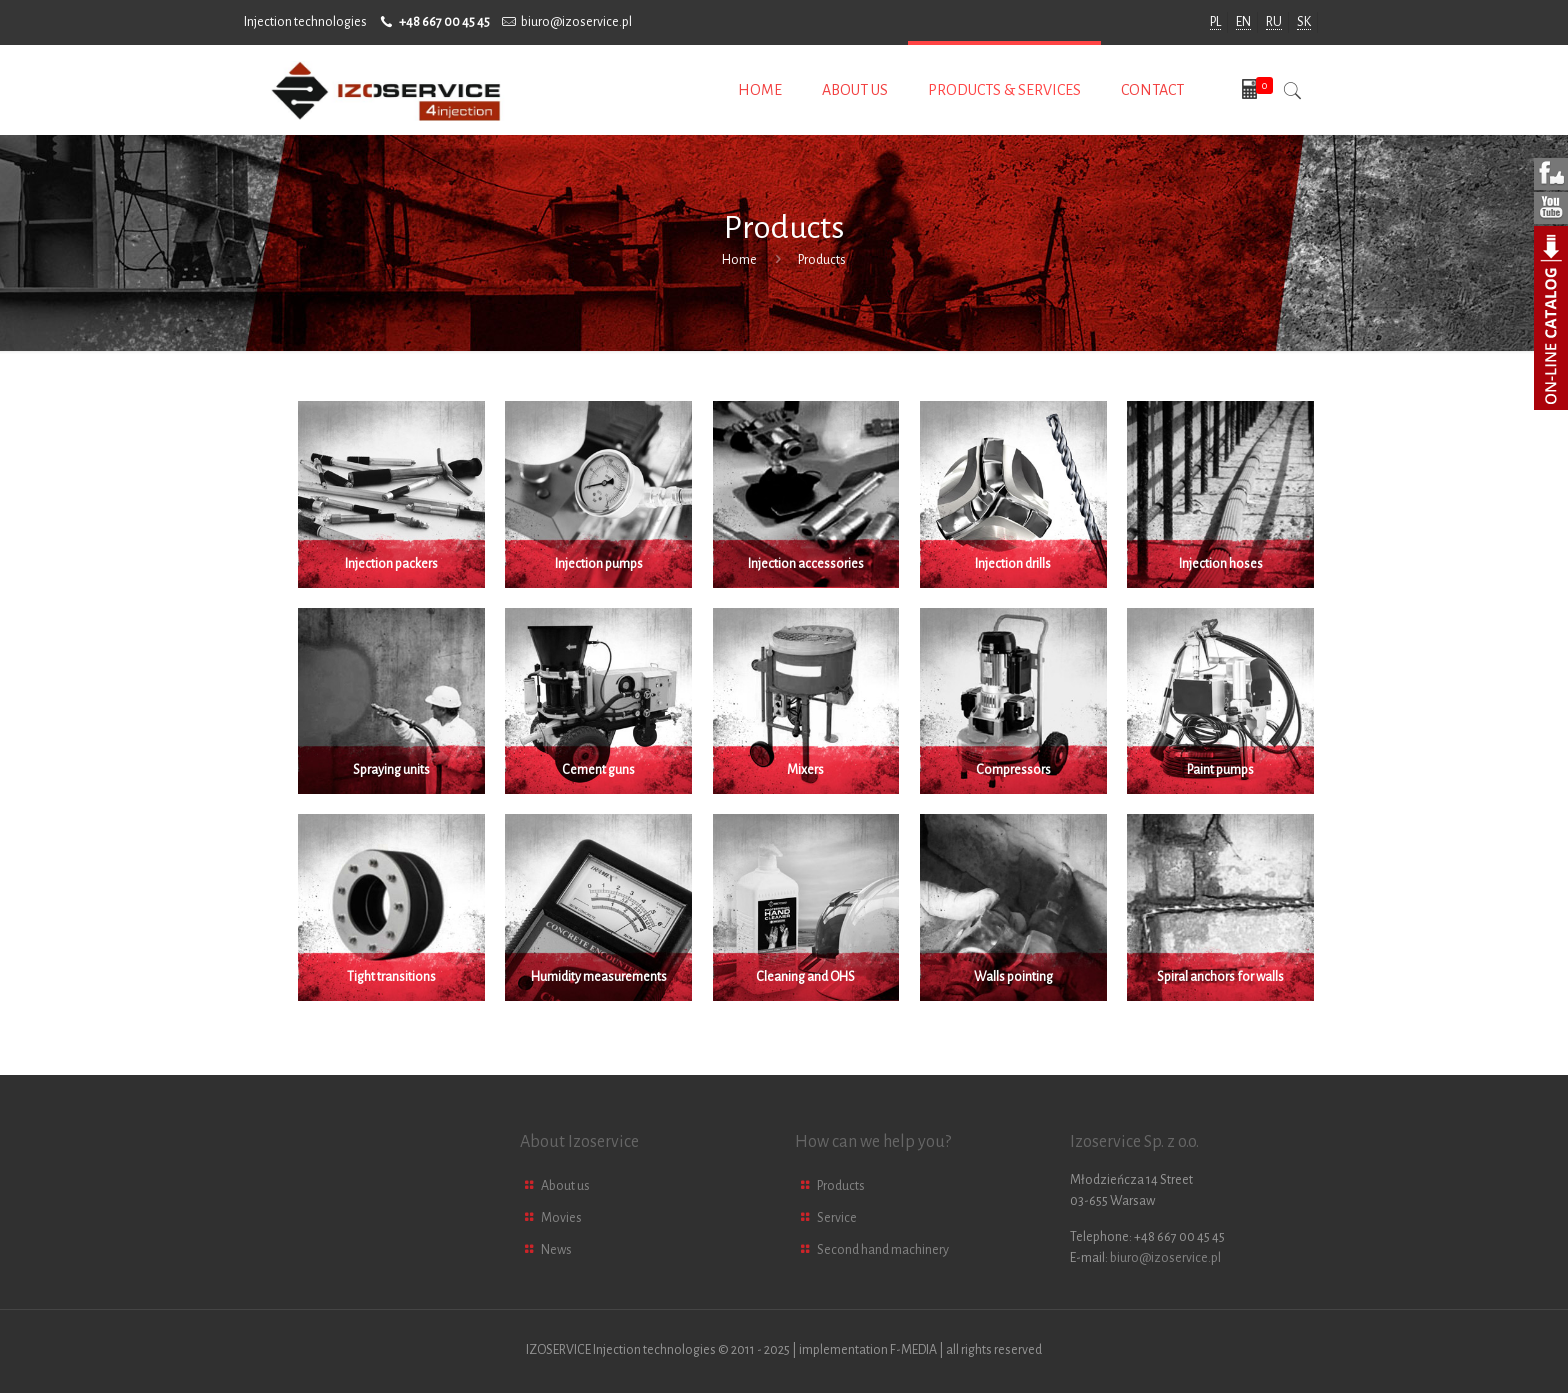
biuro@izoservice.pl (576, 22)
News (556, 1250)
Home (739, 260)
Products (841, 1186)
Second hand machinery (883, 1250)
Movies (561, 1218)
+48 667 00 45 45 (444, 22)
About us (565, 1186)
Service (837, 1218)
